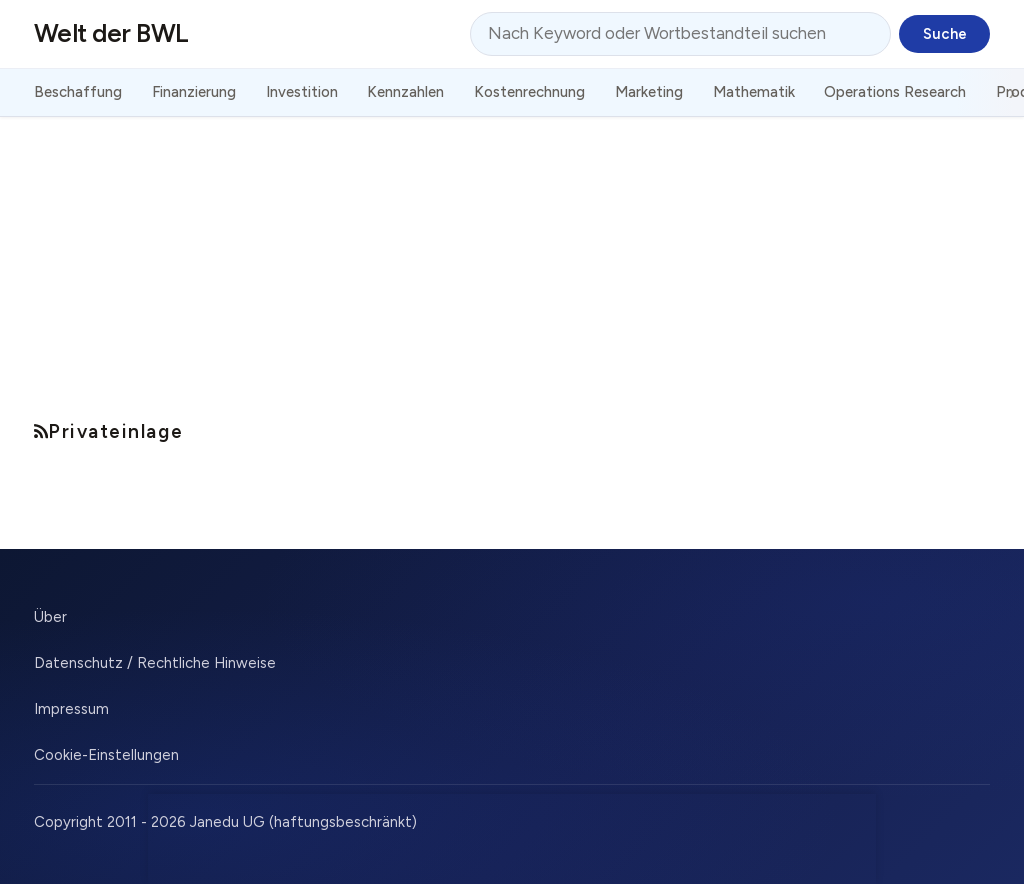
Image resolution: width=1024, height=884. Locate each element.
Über (50, 617)
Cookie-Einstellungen (106, 755)
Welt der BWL (111, 33)
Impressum (71, 709)
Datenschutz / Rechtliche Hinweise (155, 663)
